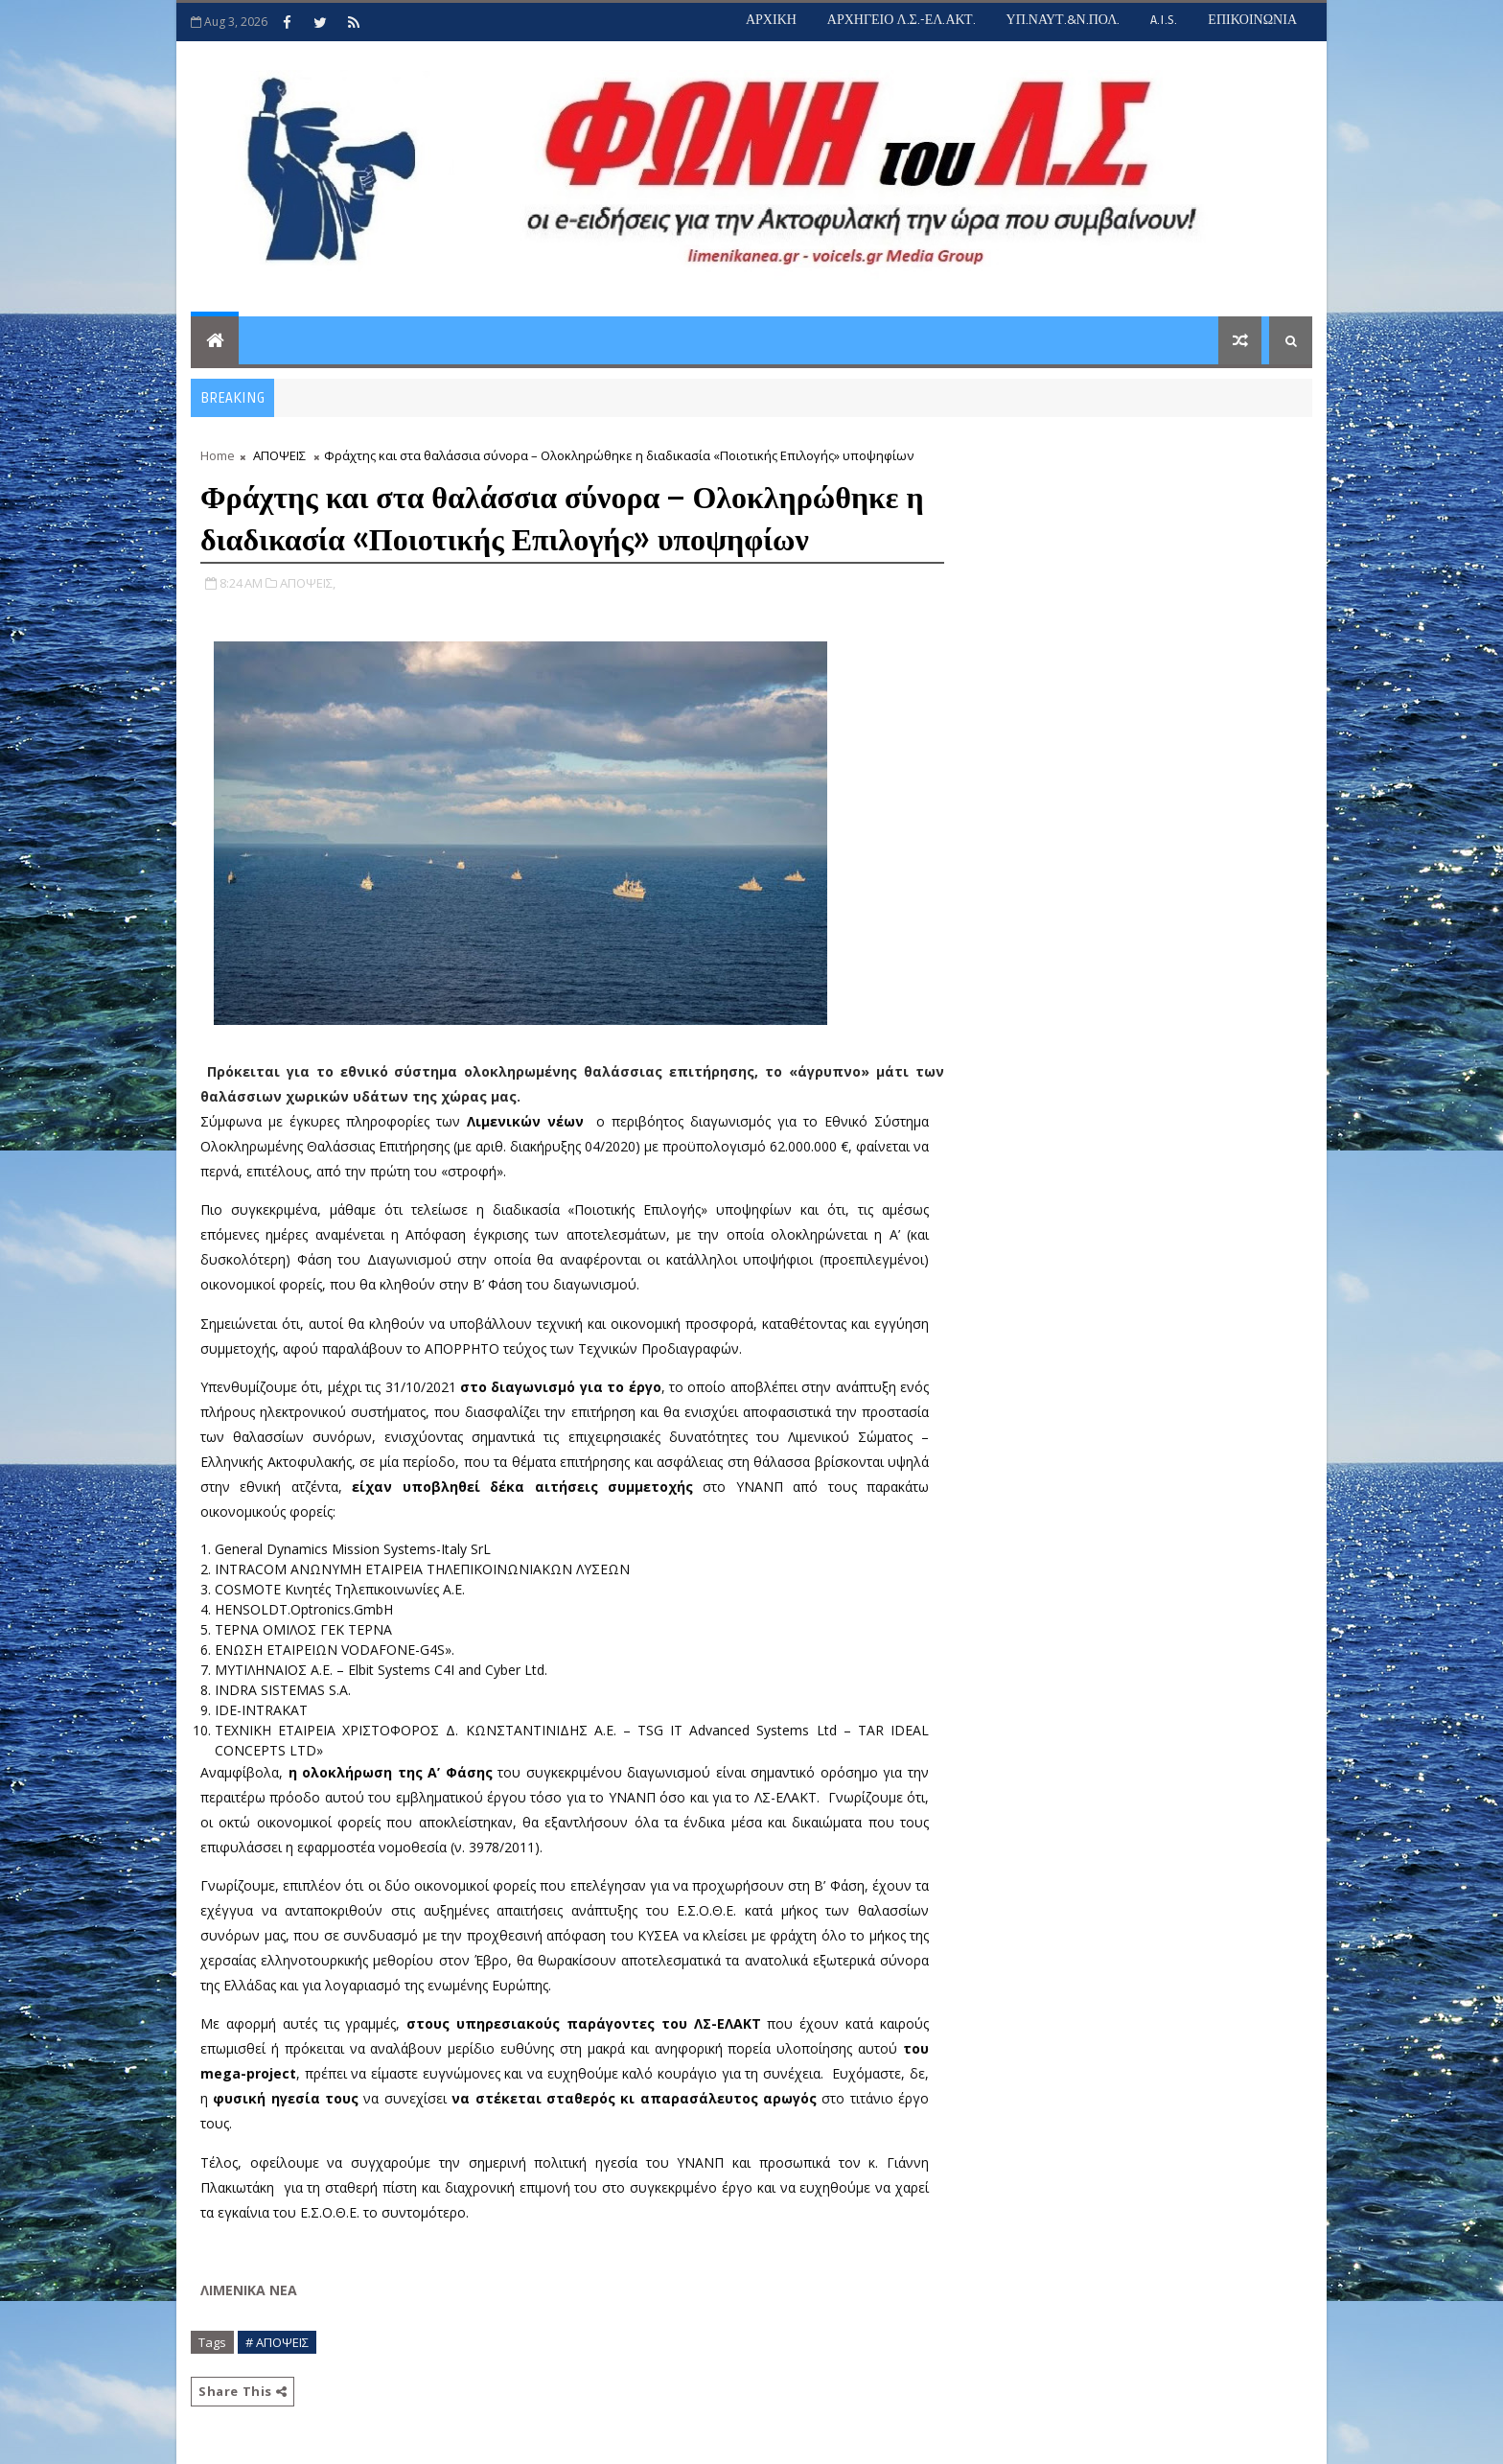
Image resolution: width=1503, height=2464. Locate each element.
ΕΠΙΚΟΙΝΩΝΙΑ (1252, 20)
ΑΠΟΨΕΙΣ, (307, 583)
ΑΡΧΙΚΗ (771, 20)
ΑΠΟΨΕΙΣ (279, 455)
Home (217, 455)
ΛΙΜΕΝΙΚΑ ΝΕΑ (248, 2290)
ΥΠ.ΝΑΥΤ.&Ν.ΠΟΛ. (1063, 20)
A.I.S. (1163, 20)
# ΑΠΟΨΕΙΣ (277, 2342)
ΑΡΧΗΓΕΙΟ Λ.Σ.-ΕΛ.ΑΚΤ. (901, 20)
